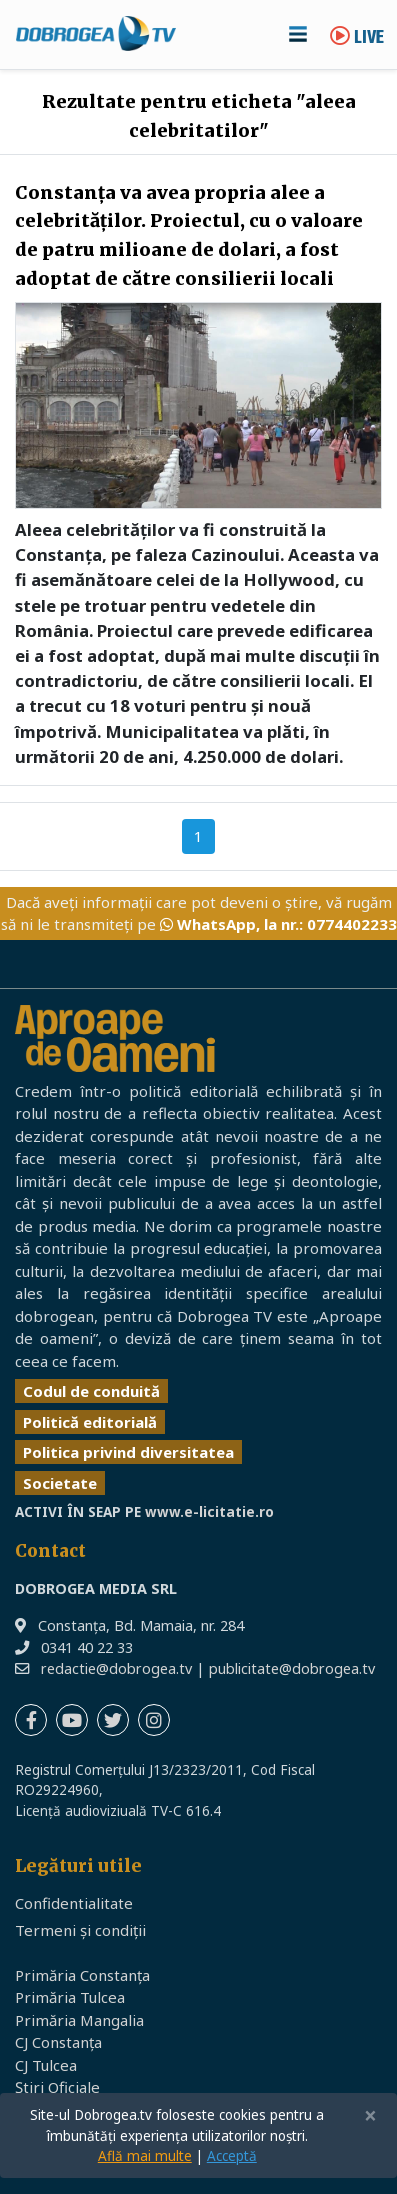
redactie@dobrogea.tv (116, 1668)
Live (357, 38)
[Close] (370, 2116)
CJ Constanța (58, 2042)
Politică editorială (90, 1422)
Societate (60, 1483)
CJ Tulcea (46, 2065)
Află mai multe (145, 2156)
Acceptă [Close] (232, 2156)
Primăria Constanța (82, 1975)
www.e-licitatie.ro (209, 1512)
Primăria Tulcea (70, 1997)
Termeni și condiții (80, 1930)
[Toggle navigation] (298, 34)
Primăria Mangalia (79, 2020)
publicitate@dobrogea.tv (292, 1668)
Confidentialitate (74, 1903)
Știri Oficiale (57, 2087)
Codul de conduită (91, 1391)
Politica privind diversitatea (128, 1452)
